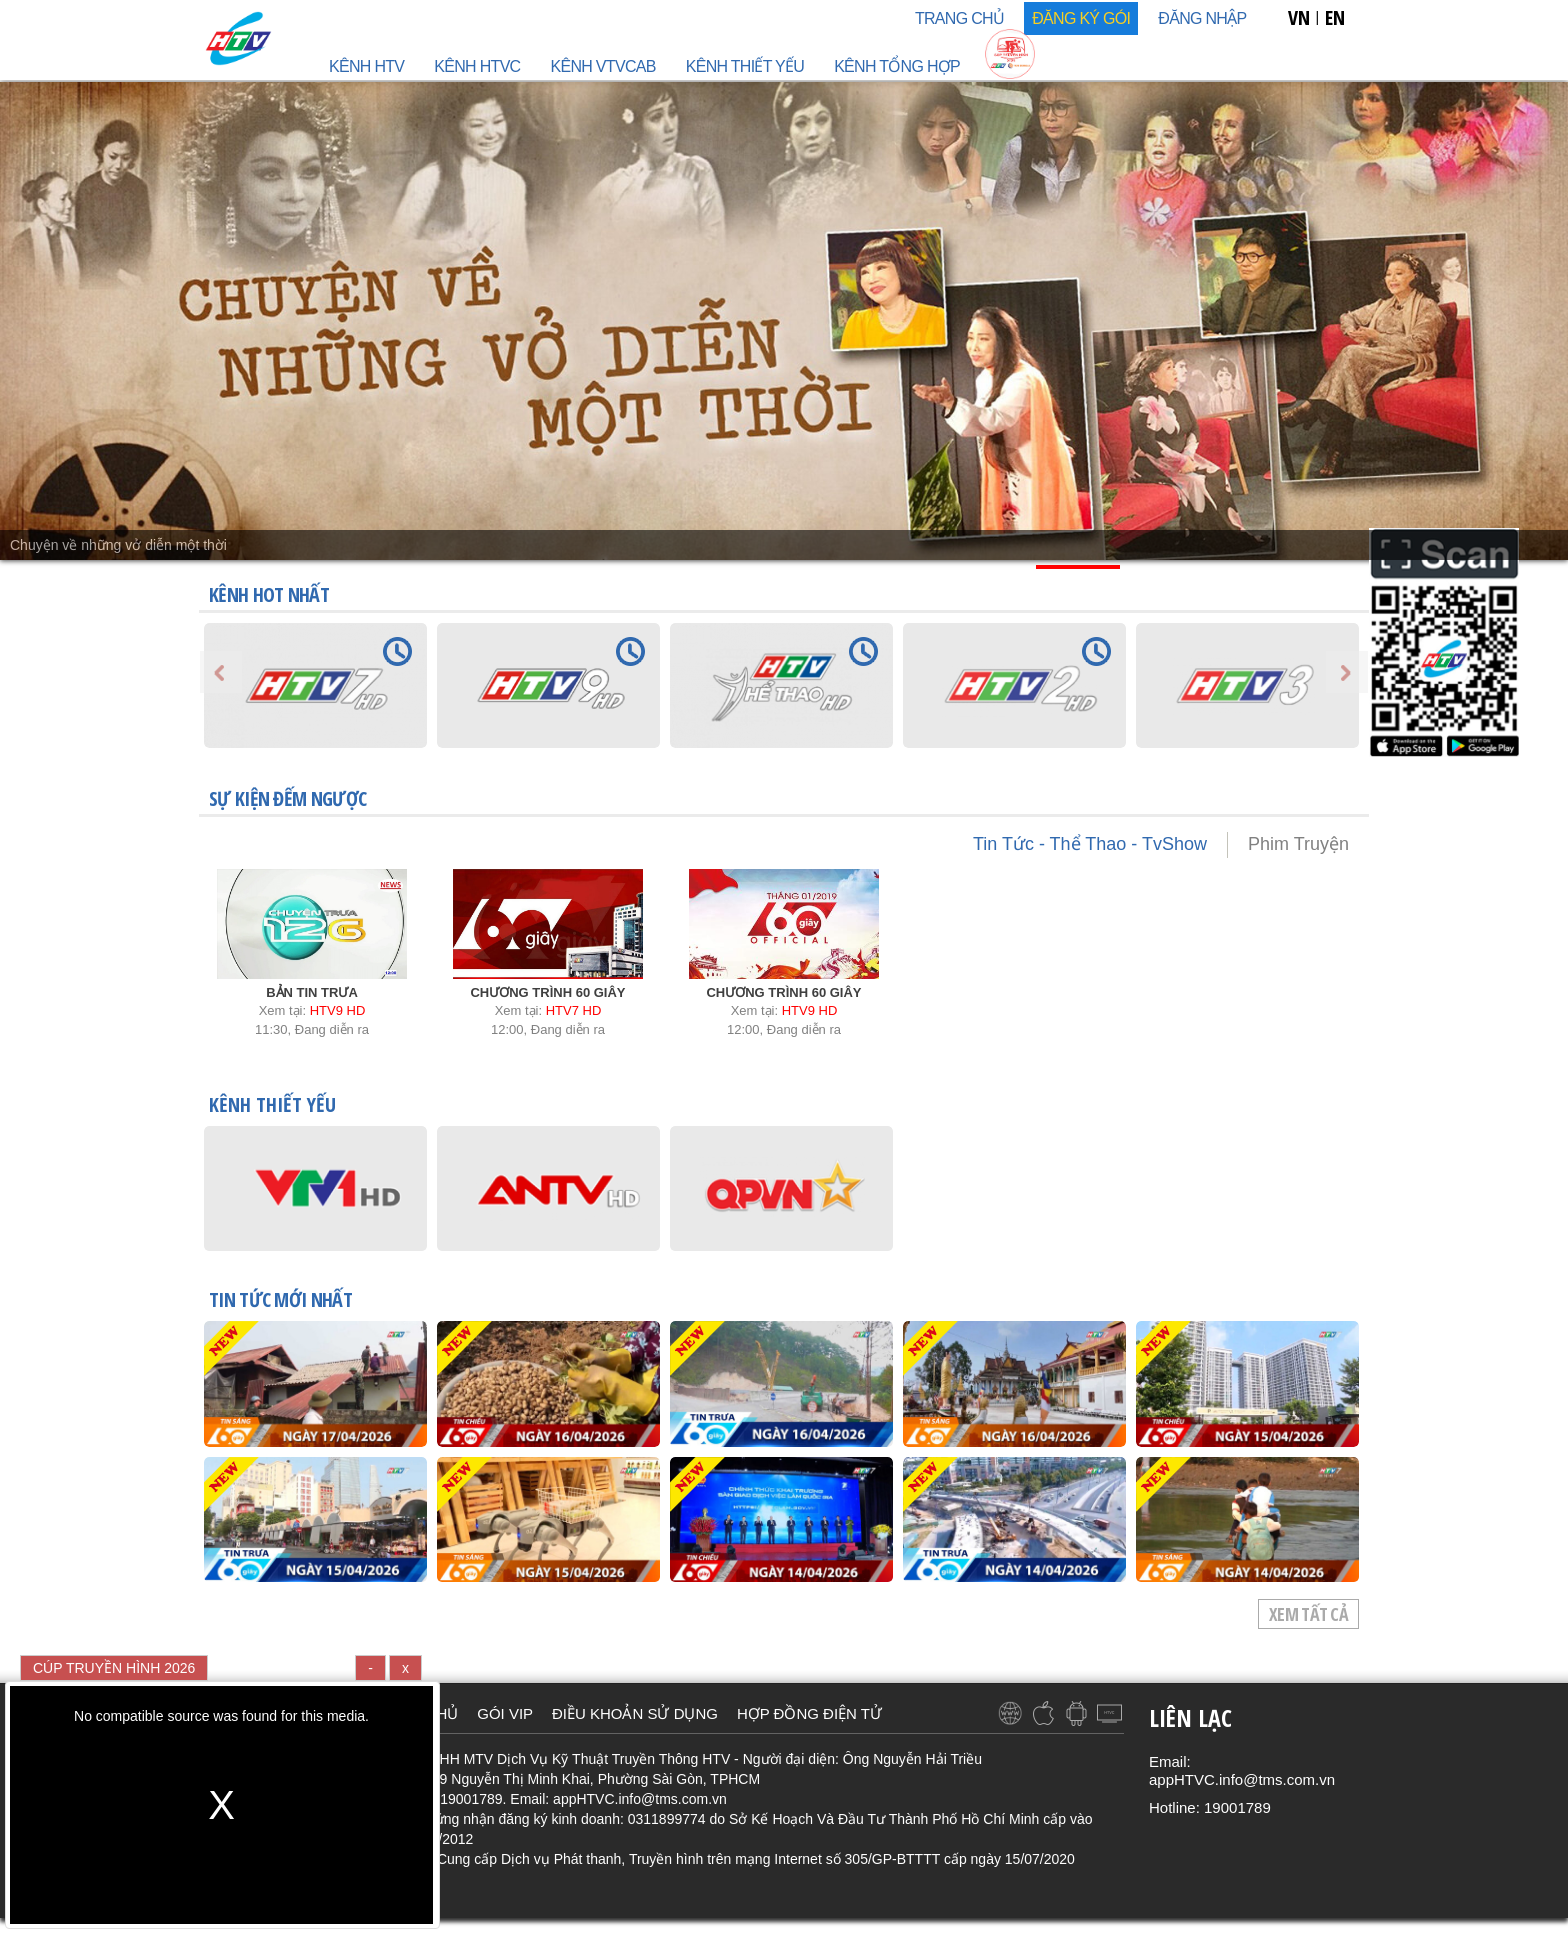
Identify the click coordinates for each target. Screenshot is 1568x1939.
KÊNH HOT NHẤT (269, 594)
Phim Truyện (1298, 844)
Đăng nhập (1202, 18)
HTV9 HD (338, 1010)
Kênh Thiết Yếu (745, 66)
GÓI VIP (505, 1713)
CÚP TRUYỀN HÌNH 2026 (114, 1668)
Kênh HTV (366, 66)
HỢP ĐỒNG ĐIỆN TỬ (809, 1713)
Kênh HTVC (477, 66)
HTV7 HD (574, 1010)
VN (1299, 17)
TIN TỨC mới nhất (280, 1301)
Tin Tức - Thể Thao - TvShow (1090, 844)
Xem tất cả (1308, 1614)
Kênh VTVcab (602, 66)
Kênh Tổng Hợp (897, 66)
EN (1335, 17)
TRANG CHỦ (959, 18)
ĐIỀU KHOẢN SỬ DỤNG (635, 1713)
